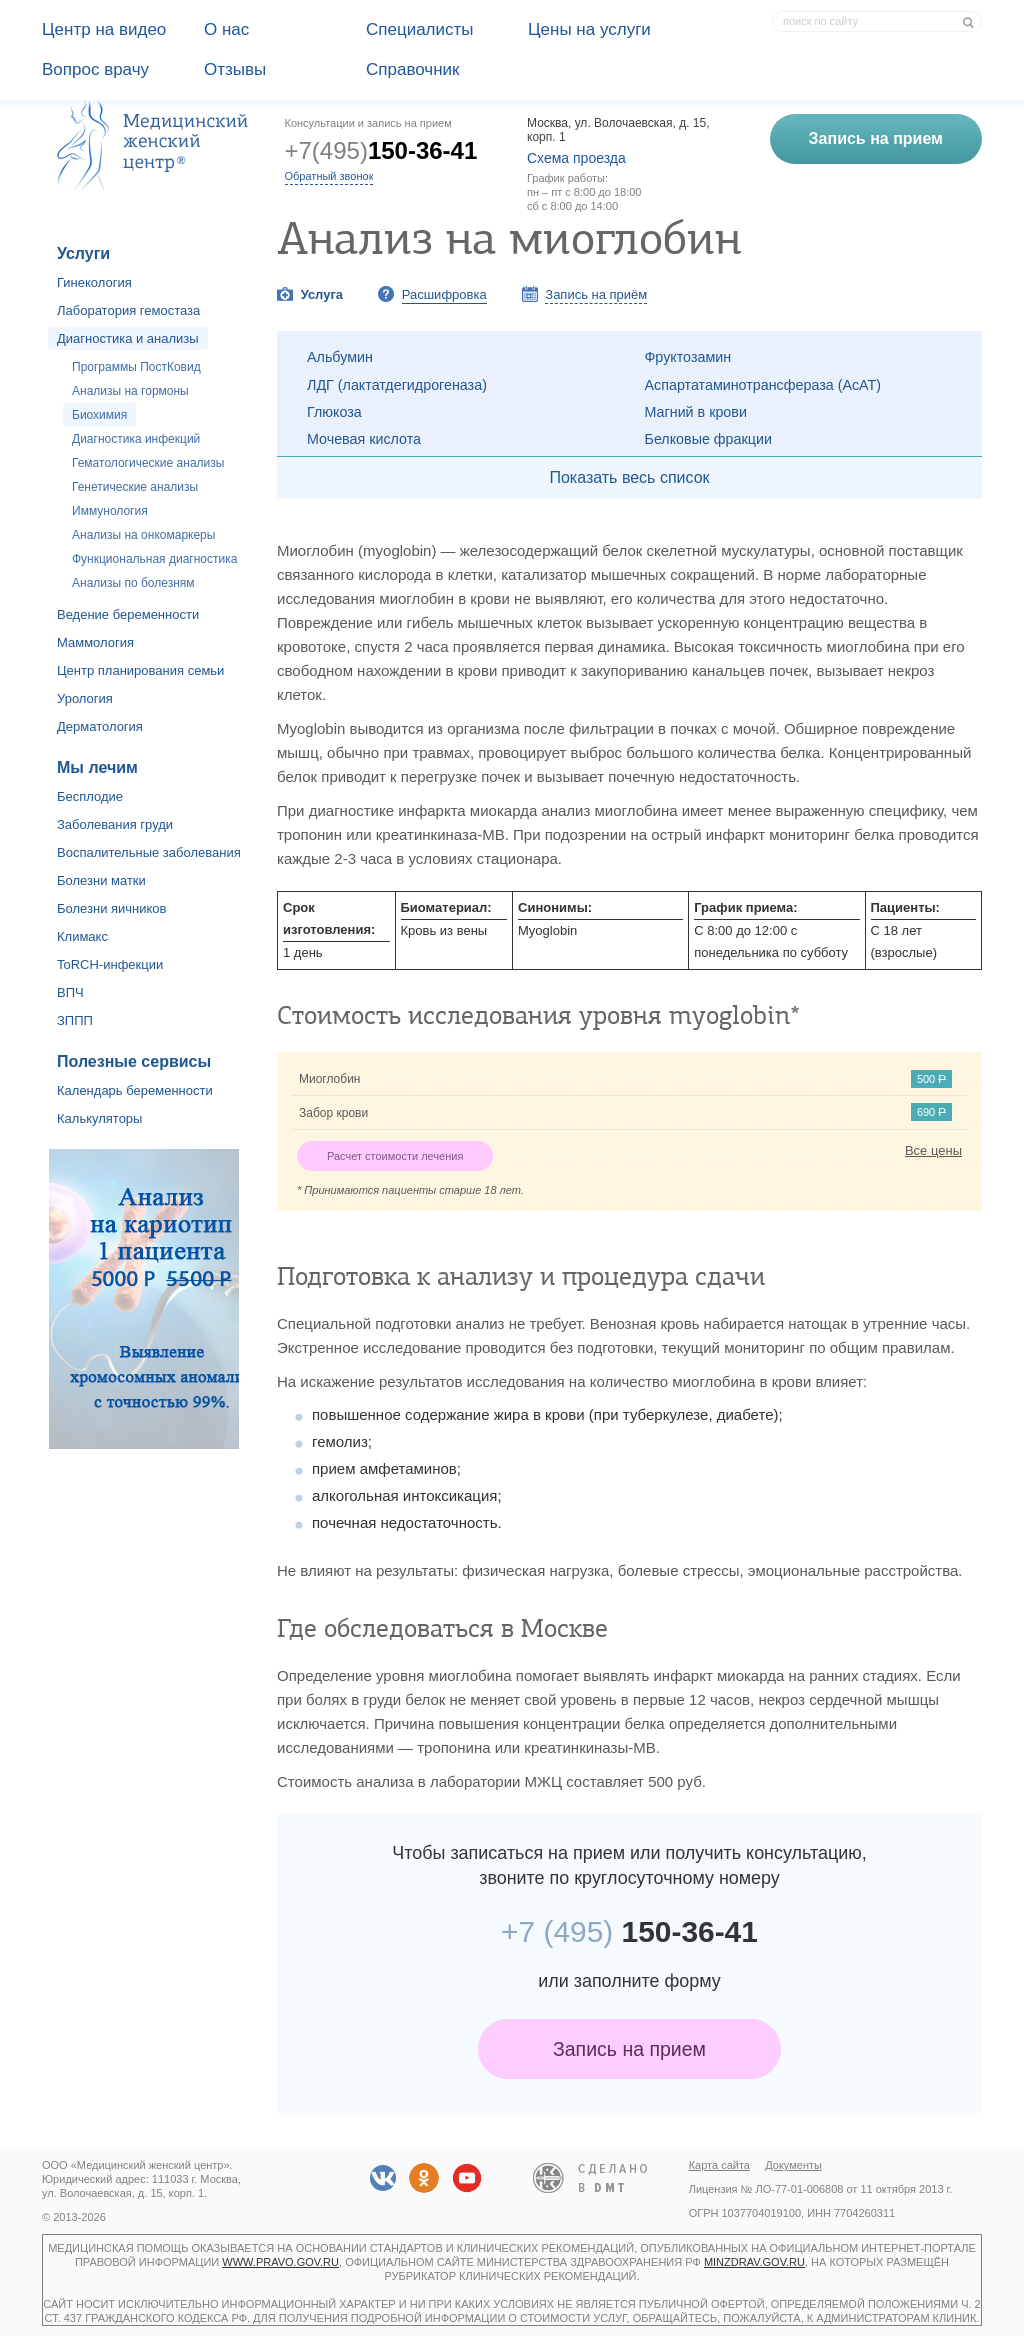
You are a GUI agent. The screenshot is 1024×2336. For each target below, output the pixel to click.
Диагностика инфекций (136, 439)
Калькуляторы (99, 1118)
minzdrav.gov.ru (754, 2262)
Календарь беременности (135, 1090)
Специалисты (420, 29)
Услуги (83, 253)
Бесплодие (90, 796)
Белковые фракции (708, 439)
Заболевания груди (115, 824)
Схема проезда (576, 158)
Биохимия (99, 415)
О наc (226, 29)
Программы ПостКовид (136, 367)
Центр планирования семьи (140, 670)
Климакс (82, 936)
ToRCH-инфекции (110, 964)
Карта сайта (719, 2165)
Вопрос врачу (95, 69)
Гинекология (94, 282)
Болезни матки (101, 880)
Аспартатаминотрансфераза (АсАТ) (763, 385)
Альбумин (340, 357)
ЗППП (75, 1020)
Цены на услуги (589, 29)
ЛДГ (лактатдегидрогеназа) (397, 385)
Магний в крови (696, 412)
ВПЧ (70, 992)
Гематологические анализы (148, 463)
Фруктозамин (688, 357)
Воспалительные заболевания (149, 852)
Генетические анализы (135, 487)
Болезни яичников (112, 908)
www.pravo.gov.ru (280, 2262)
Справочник (413, 69)
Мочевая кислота (364, 439)
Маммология (95, 642)
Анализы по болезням (133, 583)
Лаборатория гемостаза (128, 310)
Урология (85, 698)
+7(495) (381, 150)
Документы (793, 2165)
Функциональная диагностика (154, 559)
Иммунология (110, 511)
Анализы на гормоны (130, 391)
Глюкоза (334, 412)
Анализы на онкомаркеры (143, 535)
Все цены (933, 1150)
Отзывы (235, 69)
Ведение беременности (128, 614)
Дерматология (100, 726)
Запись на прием (629, 2049)
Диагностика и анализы (128, 338)
